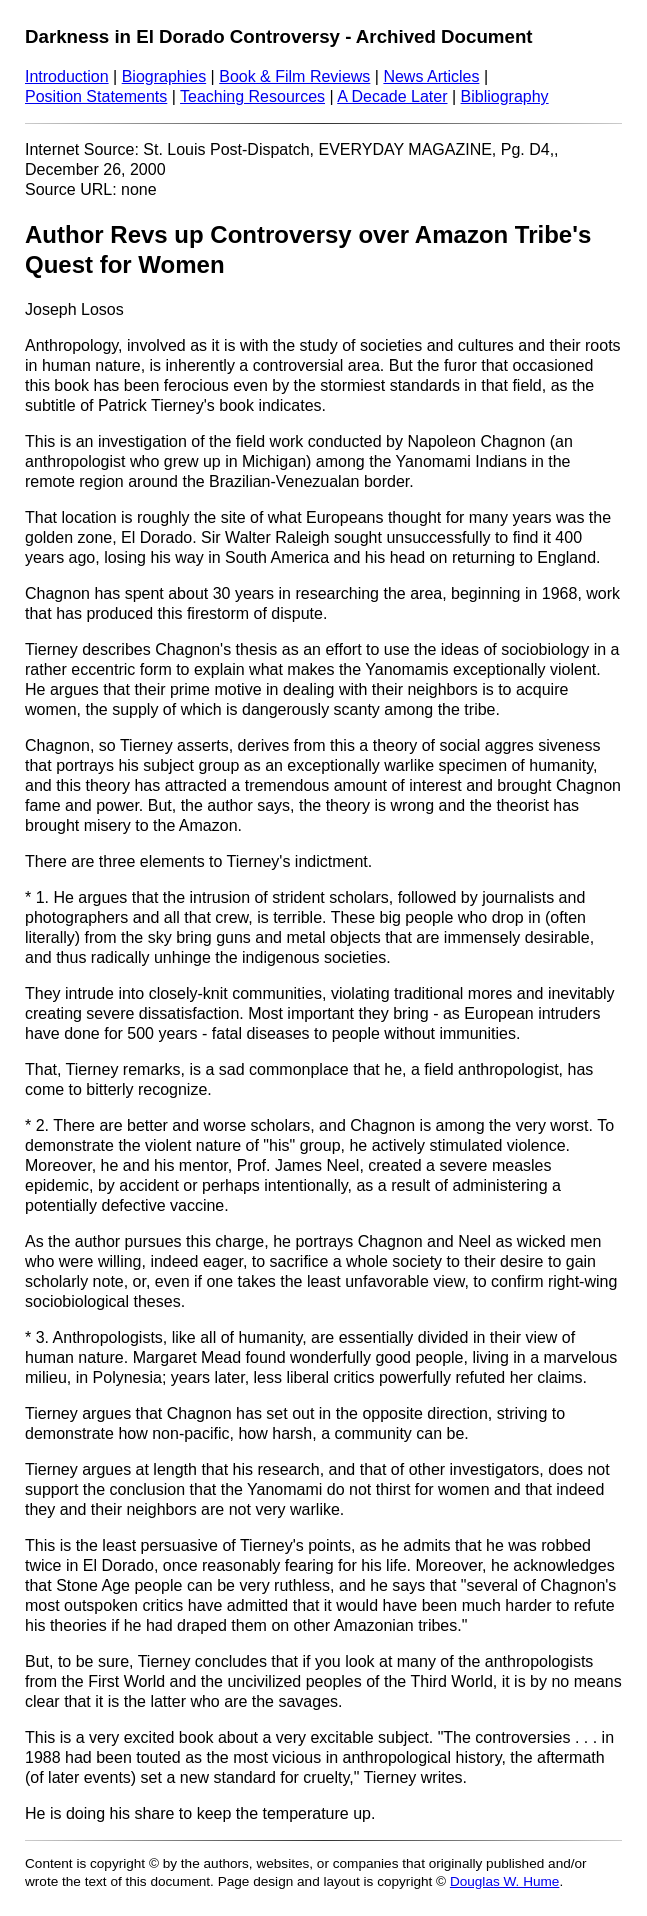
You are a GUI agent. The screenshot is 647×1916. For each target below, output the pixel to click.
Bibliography (505, 96)
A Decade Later (392, 96)
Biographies (164, 76)
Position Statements (96, 96)
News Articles (431, 76)
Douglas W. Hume (505, 1881)
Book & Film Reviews (294, 76)
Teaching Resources (252, 96)
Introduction (67, 76)
